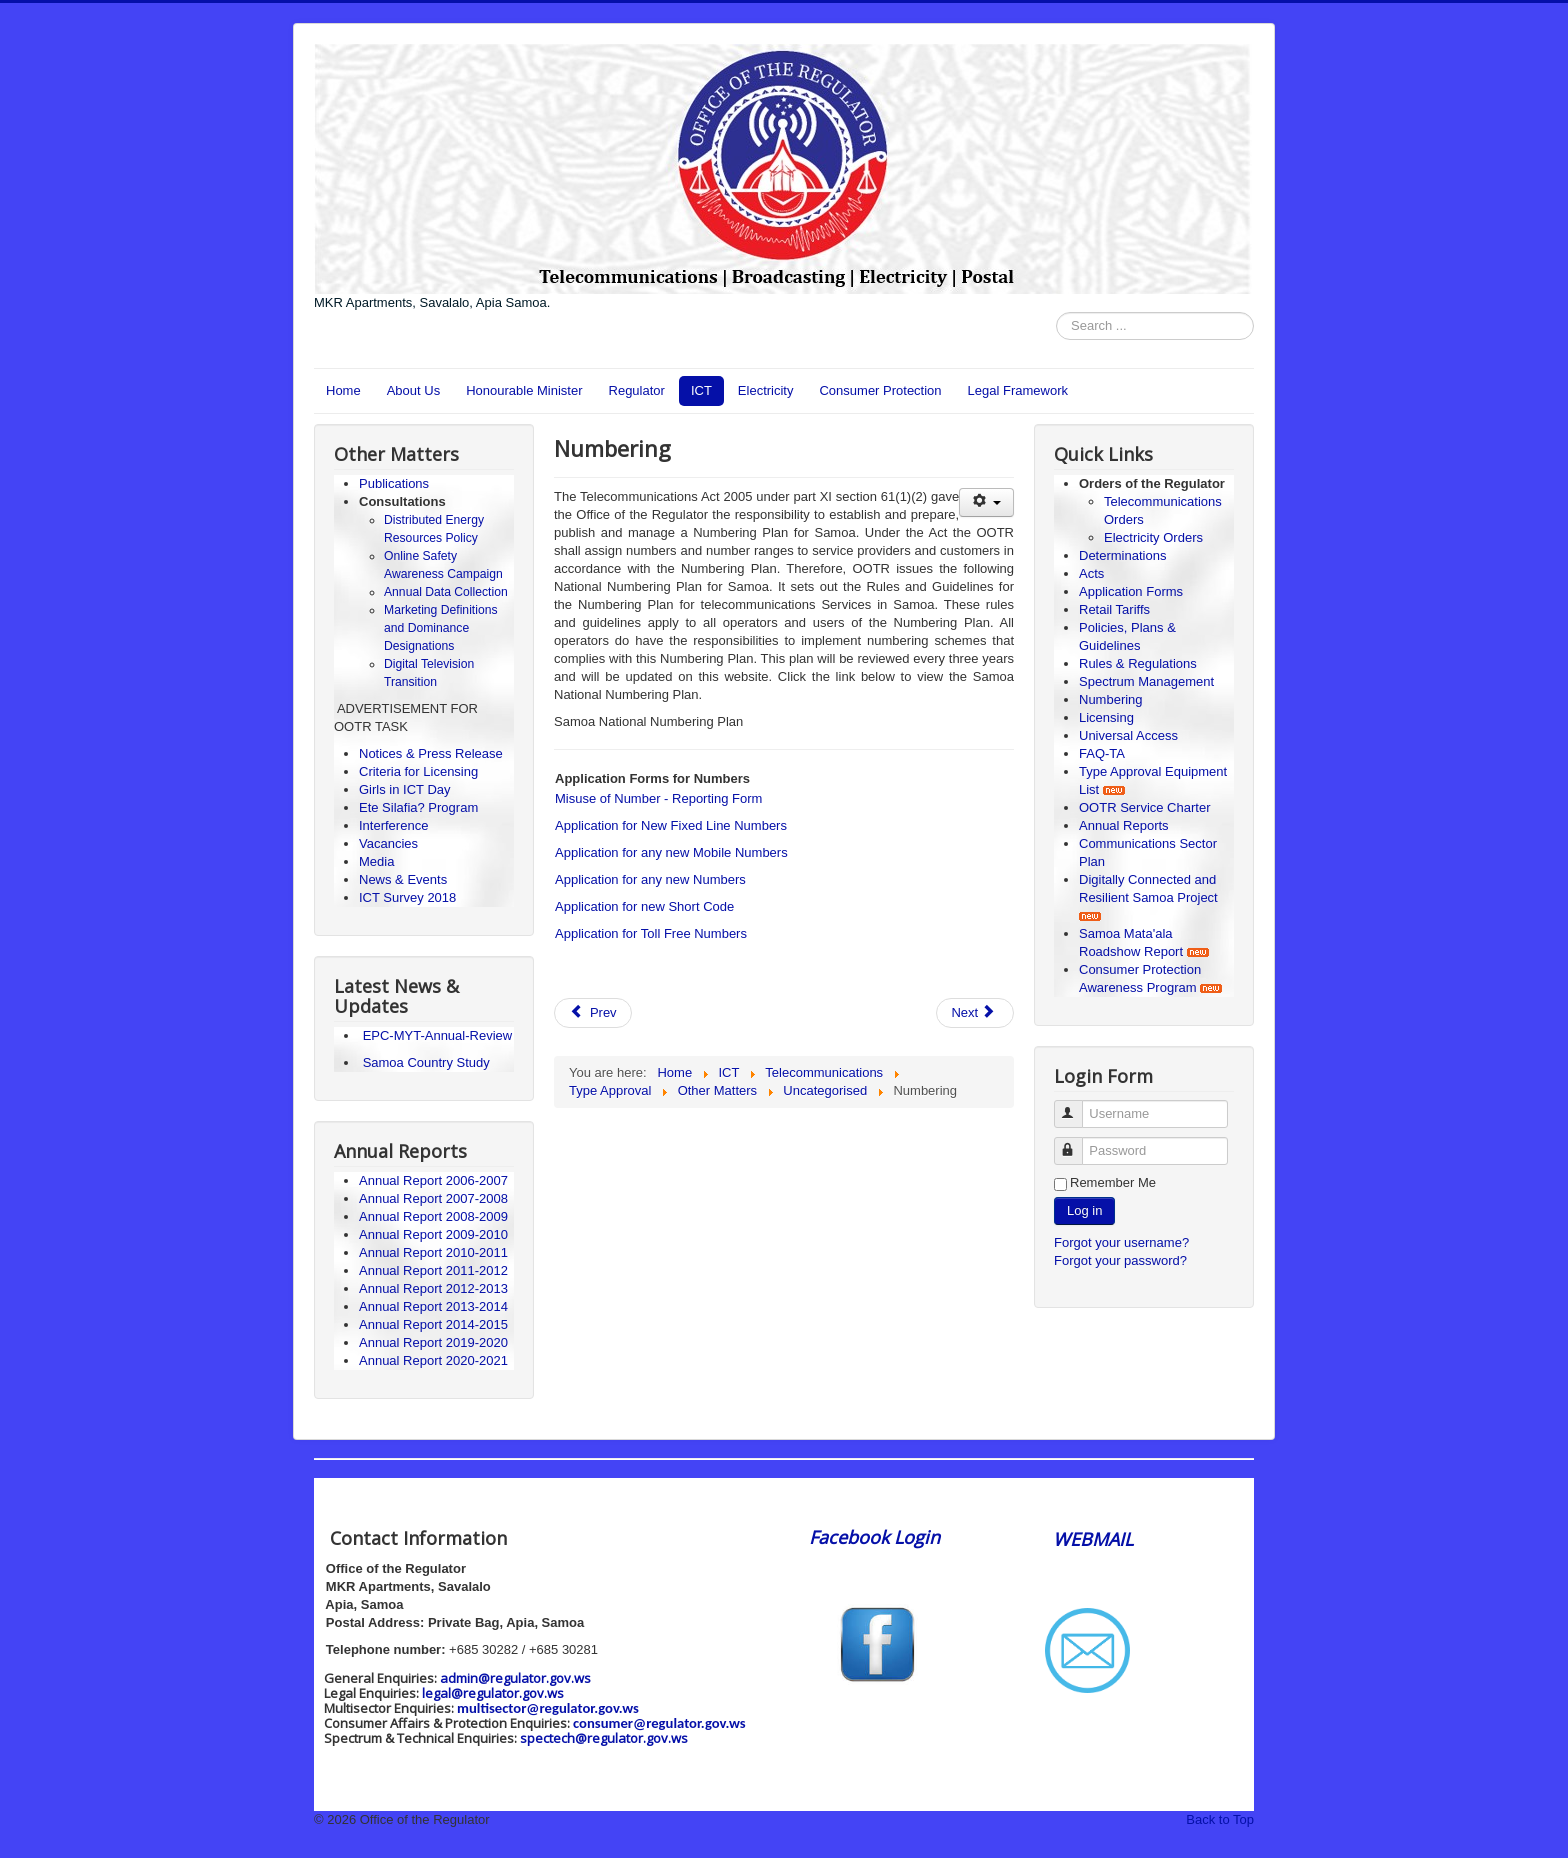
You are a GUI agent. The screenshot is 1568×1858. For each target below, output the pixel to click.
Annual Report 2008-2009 (433, 1216)
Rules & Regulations (1138, 663)
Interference (393, 825)
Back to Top (1220, 1819)
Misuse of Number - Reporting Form (658, 798)
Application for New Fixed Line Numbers (671, 825)
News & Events (403, 879)
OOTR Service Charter (1144, 807)
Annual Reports (1124, 825)
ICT (701, 390)
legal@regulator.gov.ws (493, 1693)
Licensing (1106, 717)
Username (1077, 1105)
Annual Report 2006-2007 (435, 1180)
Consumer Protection (880, 390)
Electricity (766, 390)
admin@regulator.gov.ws (515, 1678)
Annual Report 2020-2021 (433, 1360)
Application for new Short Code (644, 906)
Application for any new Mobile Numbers (671, 852)
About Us (413, 390)
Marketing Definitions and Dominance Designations (441, 628)
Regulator (637, 390)
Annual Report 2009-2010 (433, 1234)
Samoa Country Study (426, 1062)
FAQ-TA (1102, 753)
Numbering (1111, 699)
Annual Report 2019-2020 (433, 1342)
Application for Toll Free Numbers (651, 933)
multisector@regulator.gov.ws (548, 1708)
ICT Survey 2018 (407, 897)
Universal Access (1128, 735)
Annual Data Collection (446, 592)
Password (1077, 1142)
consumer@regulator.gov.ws (659, 1723)
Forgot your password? (1120, 1260)
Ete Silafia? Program (418, 807)
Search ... (1056, 312)
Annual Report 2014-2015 (433, 1324)
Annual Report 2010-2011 (433, 1252)
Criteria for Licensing (418, 771)
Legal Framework (1018, 390)
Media (376, 861)
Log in (1084, 1210)
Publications (394, 483)
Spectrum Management (1146, 681)
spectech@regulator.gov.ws (604, 1738)
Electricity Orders (1153, 537)
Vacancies (388, 843)
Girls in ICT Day (405, 789)
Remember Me (1113, 1182)
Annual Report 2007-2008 (433, 1198)
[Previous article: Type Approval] (593, 1013)
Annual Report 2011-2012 (433, 1270)
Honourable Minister (524, 390)
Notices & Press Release (431, 753)
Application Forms (1131, 591)
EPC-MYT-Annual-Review (438, 1035)
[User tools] (986, 502)
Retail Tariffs (1114, 609)
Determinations (1122, 555)
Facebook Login (877, 1537)
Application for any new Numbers (650, 879)
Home (343, 390)
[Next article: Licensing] (975, 1013)
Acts (1091, 573)
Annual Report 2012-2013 (433, 1288)
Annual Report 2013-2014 (433, 1306)
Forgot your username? (1121, 1242)
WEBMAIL (1093, 1539)
